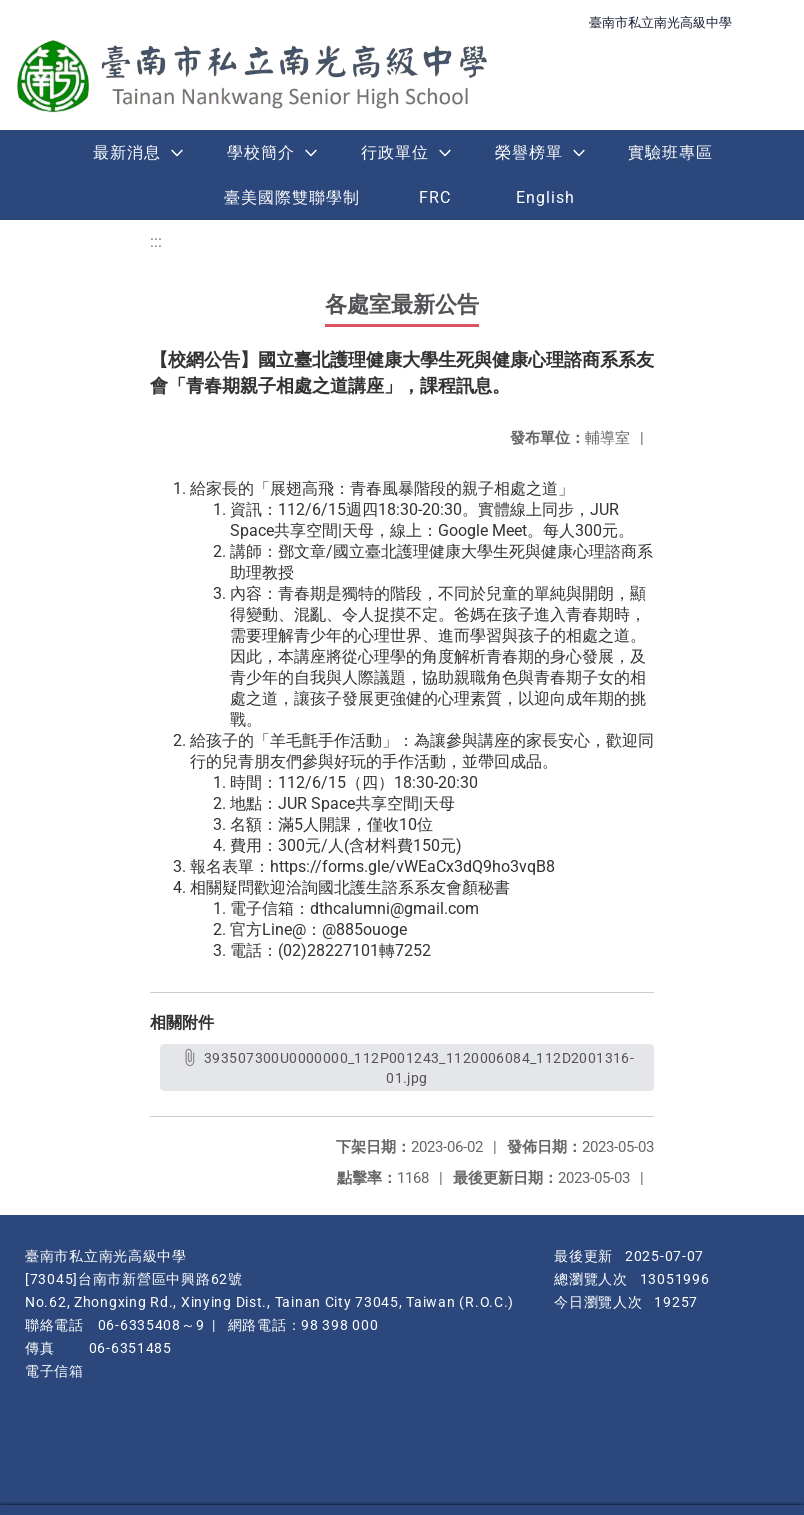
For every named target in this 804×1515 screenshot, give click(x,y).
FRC (435, 197)
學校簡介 (261, 152)
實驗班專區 (670, 152)
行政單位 (395, 152)
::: (156, 241)
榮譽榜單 (529, 152)
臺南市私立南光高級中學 (660, 22)
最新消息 (127, 152)
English (545, 197)
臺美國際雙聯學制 (292, 197)
